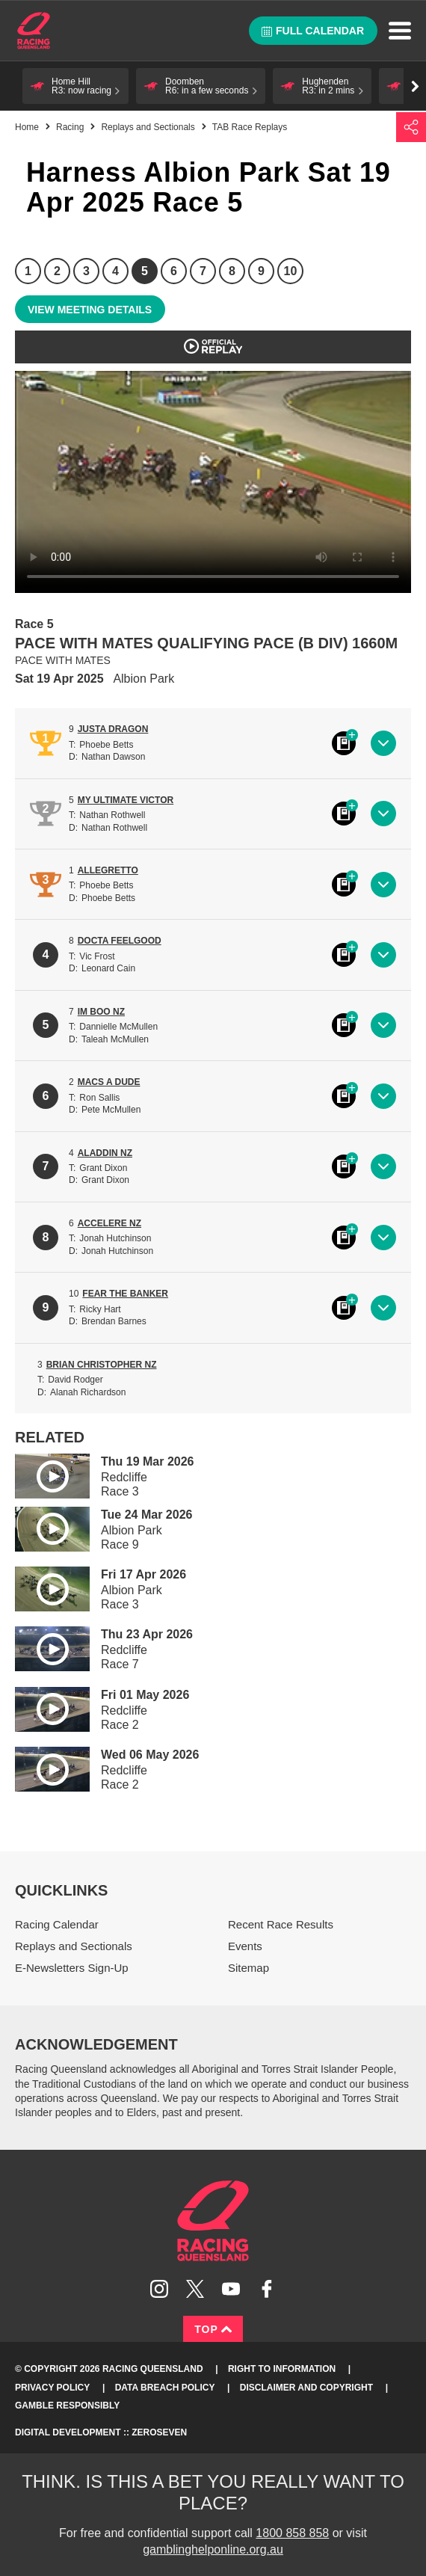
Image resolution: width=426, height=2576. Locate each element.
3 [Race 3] (86, 271)
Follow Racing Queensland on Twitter (195, 2289)
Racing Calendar (57, 1924)
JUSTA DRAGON (113, 729)
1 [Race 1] (28, 271)
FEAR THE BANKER (125, 1293)
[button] (75, 86)
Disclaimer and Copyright (306, 2387)
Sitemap (248, 1967)
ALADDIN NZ (105, 1153)
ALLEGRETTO (108, 870)
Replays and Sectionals (147, 127)
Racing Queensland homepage (213, 2221)
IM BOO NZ (101, 1011)
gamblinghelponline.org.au (213, 2549)
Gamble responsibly (67, 2405)
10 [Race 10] (290, 271)
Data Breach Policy (165, 2387)
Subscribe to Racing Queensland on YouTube (231, 2289)
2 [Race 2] (57, 271)
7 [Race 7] (203, 271)
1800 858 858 (292, 2533)
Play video (42, 1473)
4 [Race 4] (115, 271)
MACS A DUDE (109, 1082)
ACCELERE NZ (109, 1223)
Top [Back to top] (213, 2329)
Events (245, 1946)
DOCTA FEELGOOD (119, 940)
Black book (344, 743)
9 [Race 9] (261, 271)
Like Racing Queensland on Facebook (267, 2289)
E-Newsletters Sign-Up (72, 1967)
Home (33, 30)
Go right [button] (415, 86)
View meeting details (90, 310)
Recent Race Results (280, 1924)
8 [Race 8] (232, 271)
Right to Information (282, 2369)
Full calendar (313, 31)
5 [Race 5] (144, 271)
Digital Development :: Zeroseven (101, 2432)
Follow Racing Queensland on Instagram (159, 2289)
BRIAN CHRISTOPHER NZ (101, 1364)
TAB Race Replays (249, 127)
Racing (70, 127)
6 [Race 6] (173, 271)
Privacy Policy (52, 2387)
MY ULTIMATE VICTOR (125, 800)
